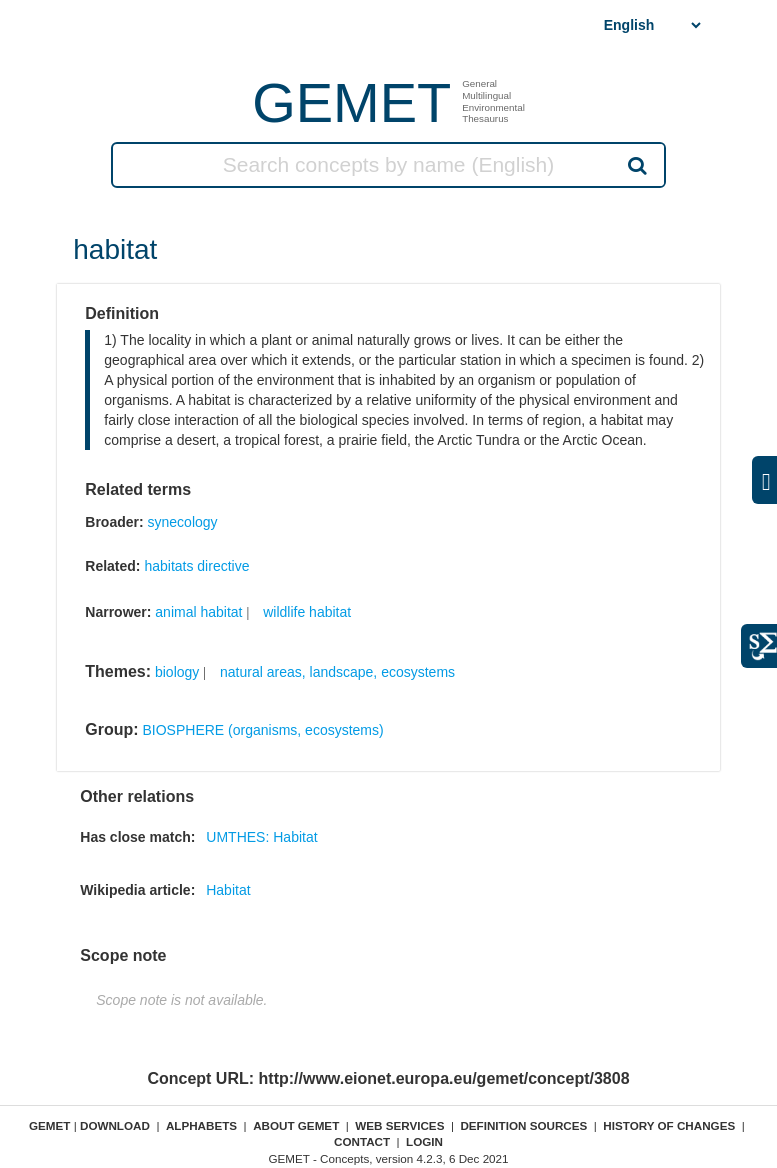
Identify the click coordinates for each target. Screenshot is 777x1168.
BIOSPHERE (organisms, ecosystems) (263, 730)
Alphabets (201, 1125)
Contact (362, 1141)
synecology (183, 522)
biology (177, 672)
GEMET (351, 102)
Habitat (228, 890)
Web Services (399, 1125)
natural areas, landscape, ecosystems (337, 672)
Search (636, 165)
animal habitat (198, 612)
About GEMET (296, 1125)
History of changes (669, 1125)
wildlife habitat (307, 612)
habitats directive (196, 566)
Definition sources (523, 1125)
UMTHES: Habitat (261, 837)
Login (424, 1141)
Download (115, 1125)
